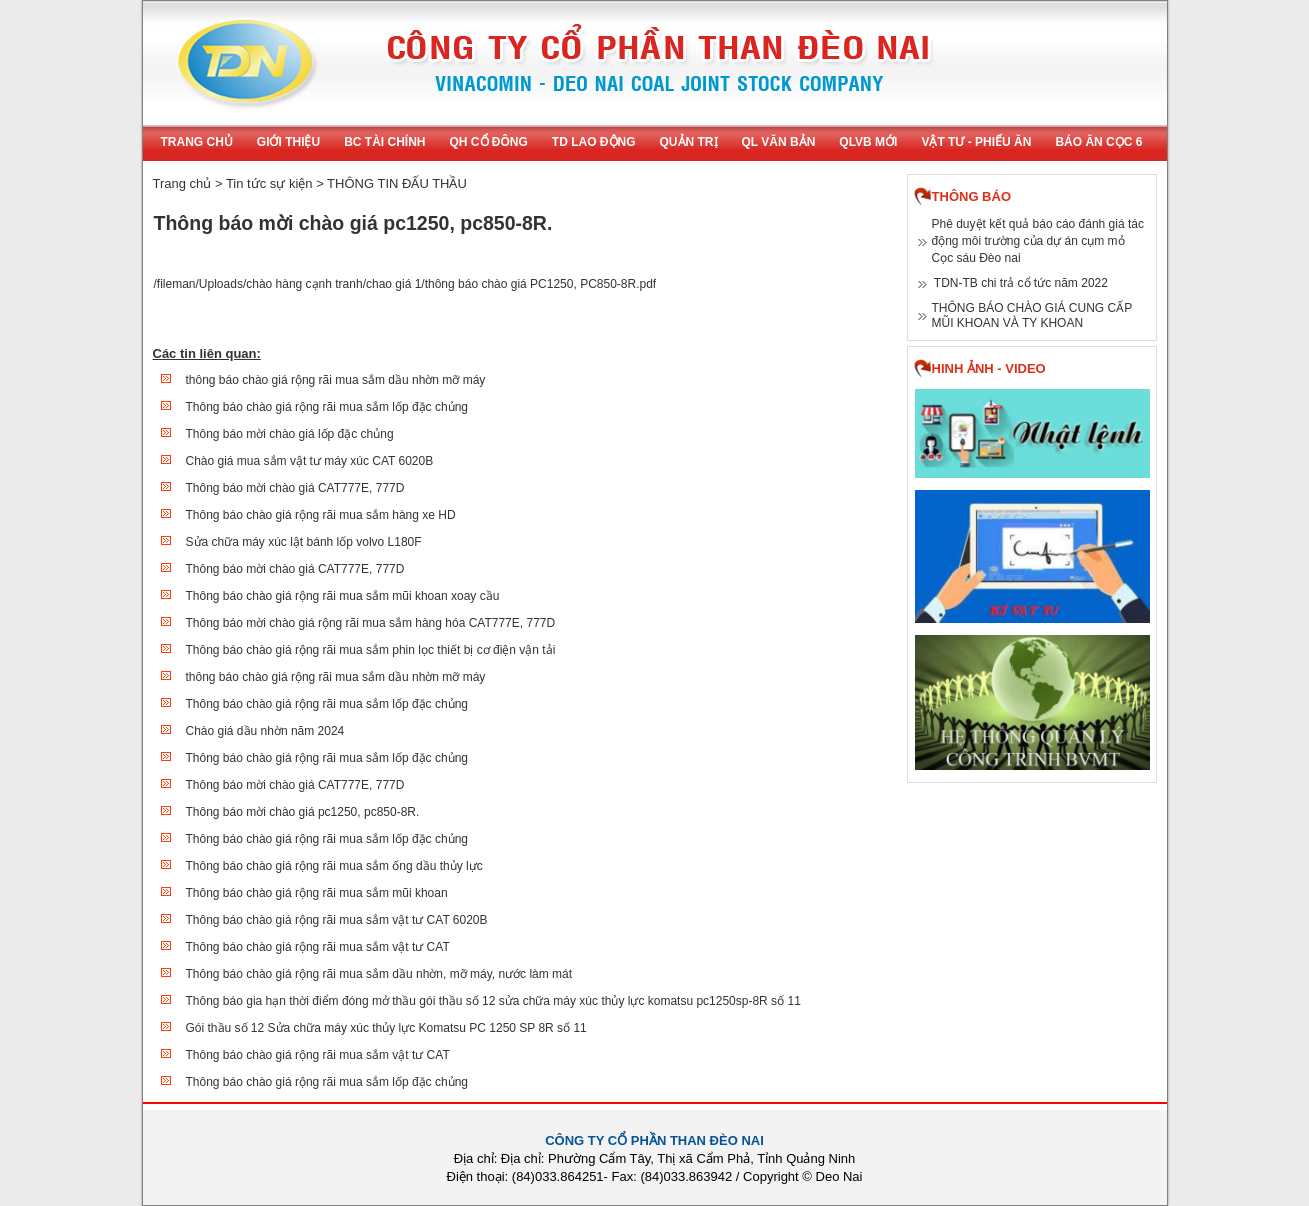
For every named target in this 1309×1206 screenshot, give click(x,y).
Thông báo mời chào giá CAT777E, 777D (295, 488)
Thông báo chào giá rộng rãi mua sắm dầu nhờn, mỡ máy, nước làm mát (379, 974)
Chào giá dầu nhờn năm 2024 (265, 731)
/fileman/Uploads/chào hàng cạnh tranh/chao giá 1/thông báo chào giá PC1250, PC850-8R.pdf (405, 284)
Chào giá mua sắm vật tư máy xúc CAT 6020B (310, 461)
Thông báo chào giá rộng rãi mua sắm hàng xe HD (321, 515)
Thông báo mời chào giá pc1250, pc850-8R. (303, 812)
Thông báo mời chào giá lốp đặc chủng (290, 434)
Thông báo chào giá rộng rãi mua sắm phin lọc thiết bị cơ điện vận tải (371, 650)
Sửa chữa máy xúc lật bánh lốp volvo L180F (304, 542)
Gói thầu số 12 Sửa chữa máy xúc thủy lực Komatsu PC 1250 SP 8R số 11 (386, 1028)
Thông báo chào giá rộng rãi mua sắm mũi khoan (317, 893)
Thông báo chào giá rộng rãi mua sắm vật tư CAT (318, 947)
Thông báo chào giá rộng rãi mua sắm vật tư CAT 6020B (337, 920)
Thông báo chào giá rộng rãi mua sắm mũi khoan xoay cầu (343, 596)
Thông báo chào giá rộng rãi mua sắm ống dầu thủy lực (334, 866)
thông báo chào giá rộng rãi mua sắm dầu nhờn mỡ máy (336, 380)
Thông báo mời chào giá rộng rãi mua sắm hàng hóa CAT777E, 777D (371, 623)
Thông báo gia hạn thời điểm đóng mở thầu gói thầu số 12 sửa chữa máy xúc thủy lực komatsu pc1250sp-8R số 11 (493, 1001)
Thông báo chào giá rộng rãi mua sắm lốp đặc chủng (327, 407)
